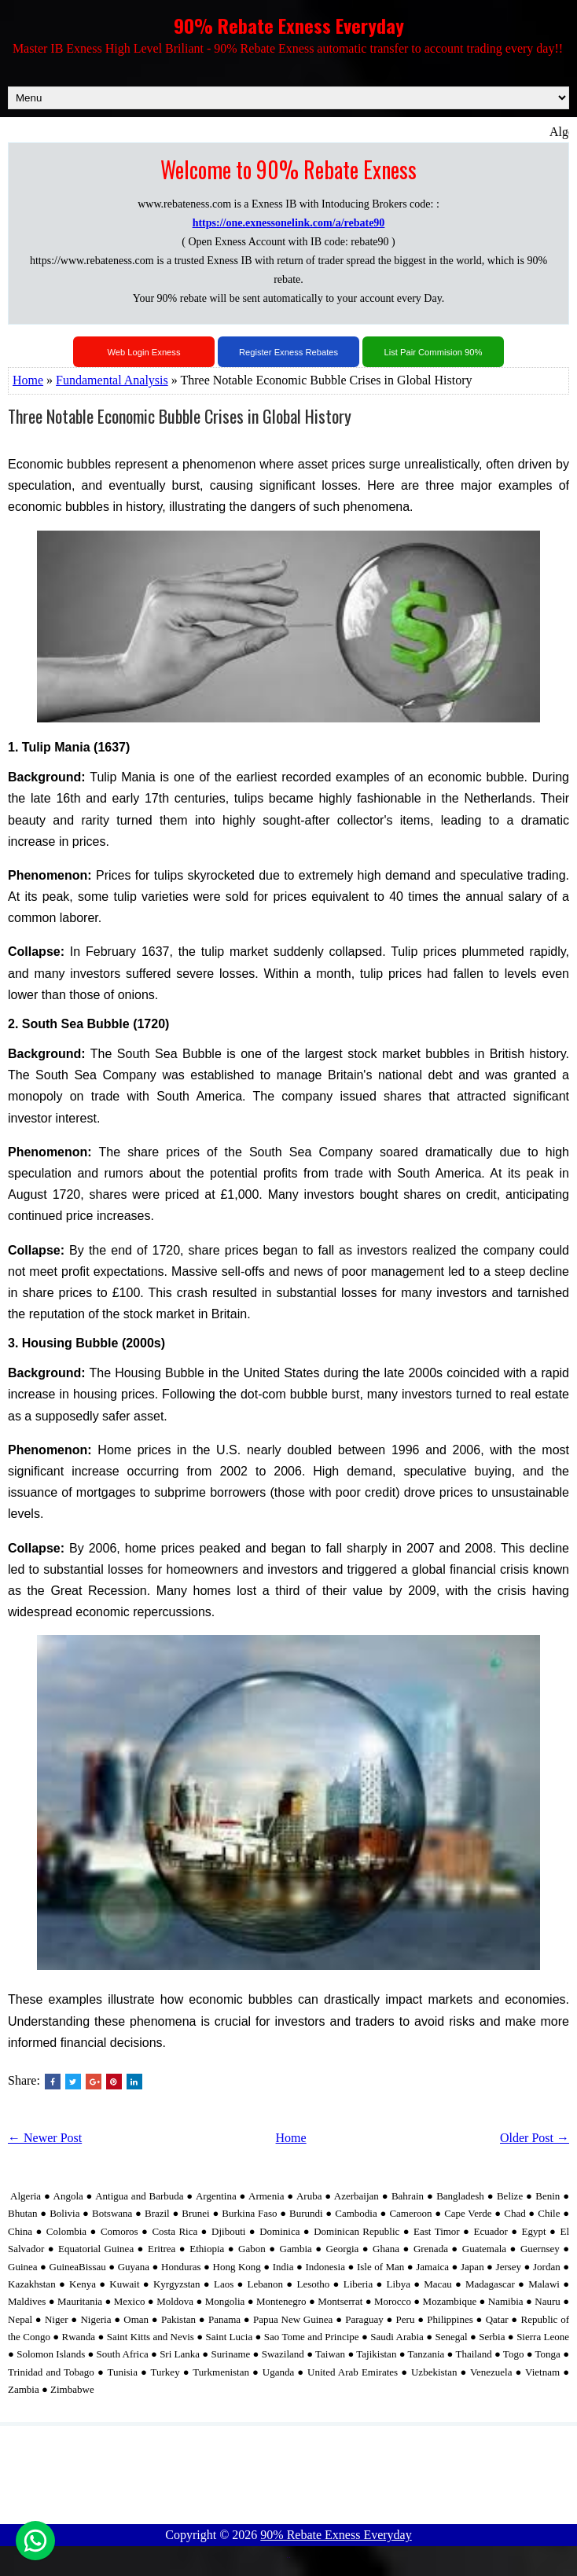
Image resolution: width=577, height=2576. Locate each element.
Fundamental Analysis (112, 380)
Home (28, 380)
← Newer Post (45, 2137)
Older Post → (534, 2137)
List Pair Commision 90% (433, 352)
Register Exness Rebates (288, 352)
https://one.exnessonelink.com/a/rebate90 (289, 223)
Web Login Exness (143, 352)
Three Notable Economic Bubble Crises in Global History (179, 415)
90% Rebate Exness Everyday (289, 25)
